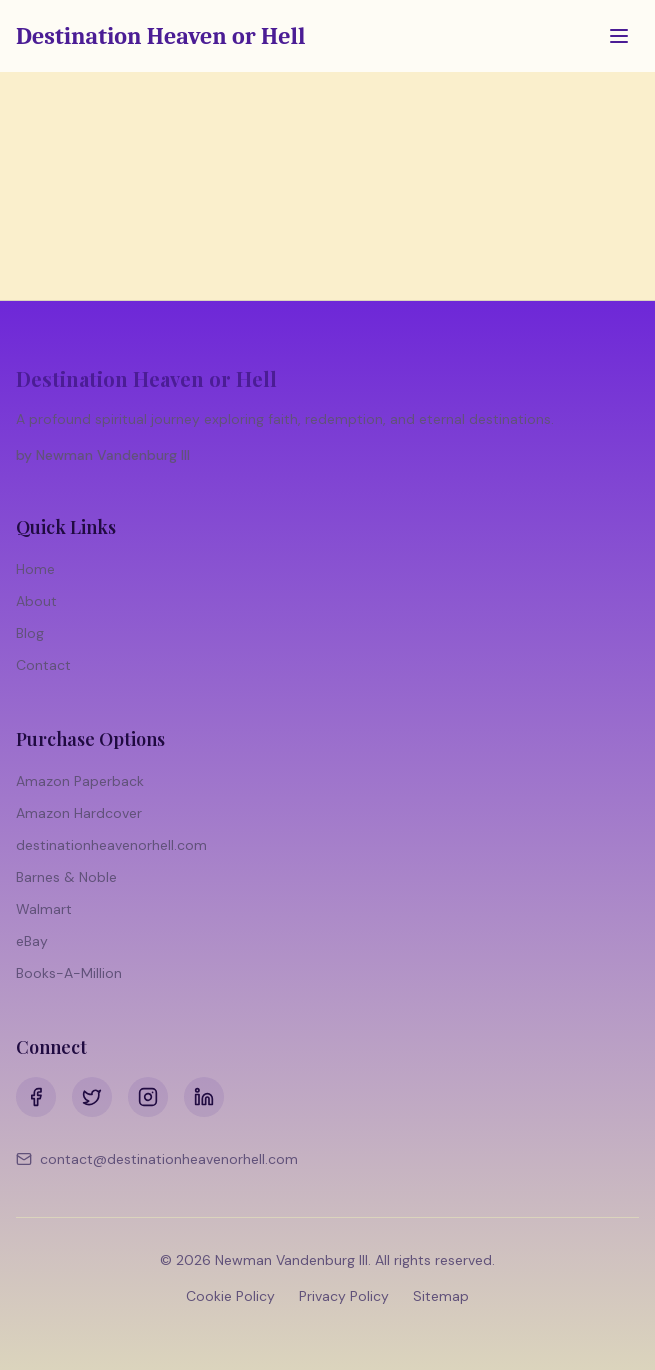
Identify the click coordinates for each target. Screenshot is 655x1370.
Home (35, 569)
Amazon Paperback (80, 781)
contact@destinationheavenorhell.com (157, 1159)
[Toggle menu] (619, 36)
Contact (43, 665)
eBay (32, 941)
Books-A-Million (69, 973)
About (36, 601)
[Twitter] (92, 1097)
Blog (30, 633)
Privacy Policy (344, 1296)
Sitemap (441, 1296)
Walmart (44, 909)
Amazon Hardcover (79, 813)
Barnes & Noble (66, 877)
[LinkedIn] (204, 1097)
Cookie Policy (230, 1296)
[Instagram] (148, 1097)
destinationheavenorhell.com (111, 845)
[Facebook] (36, 1097)
